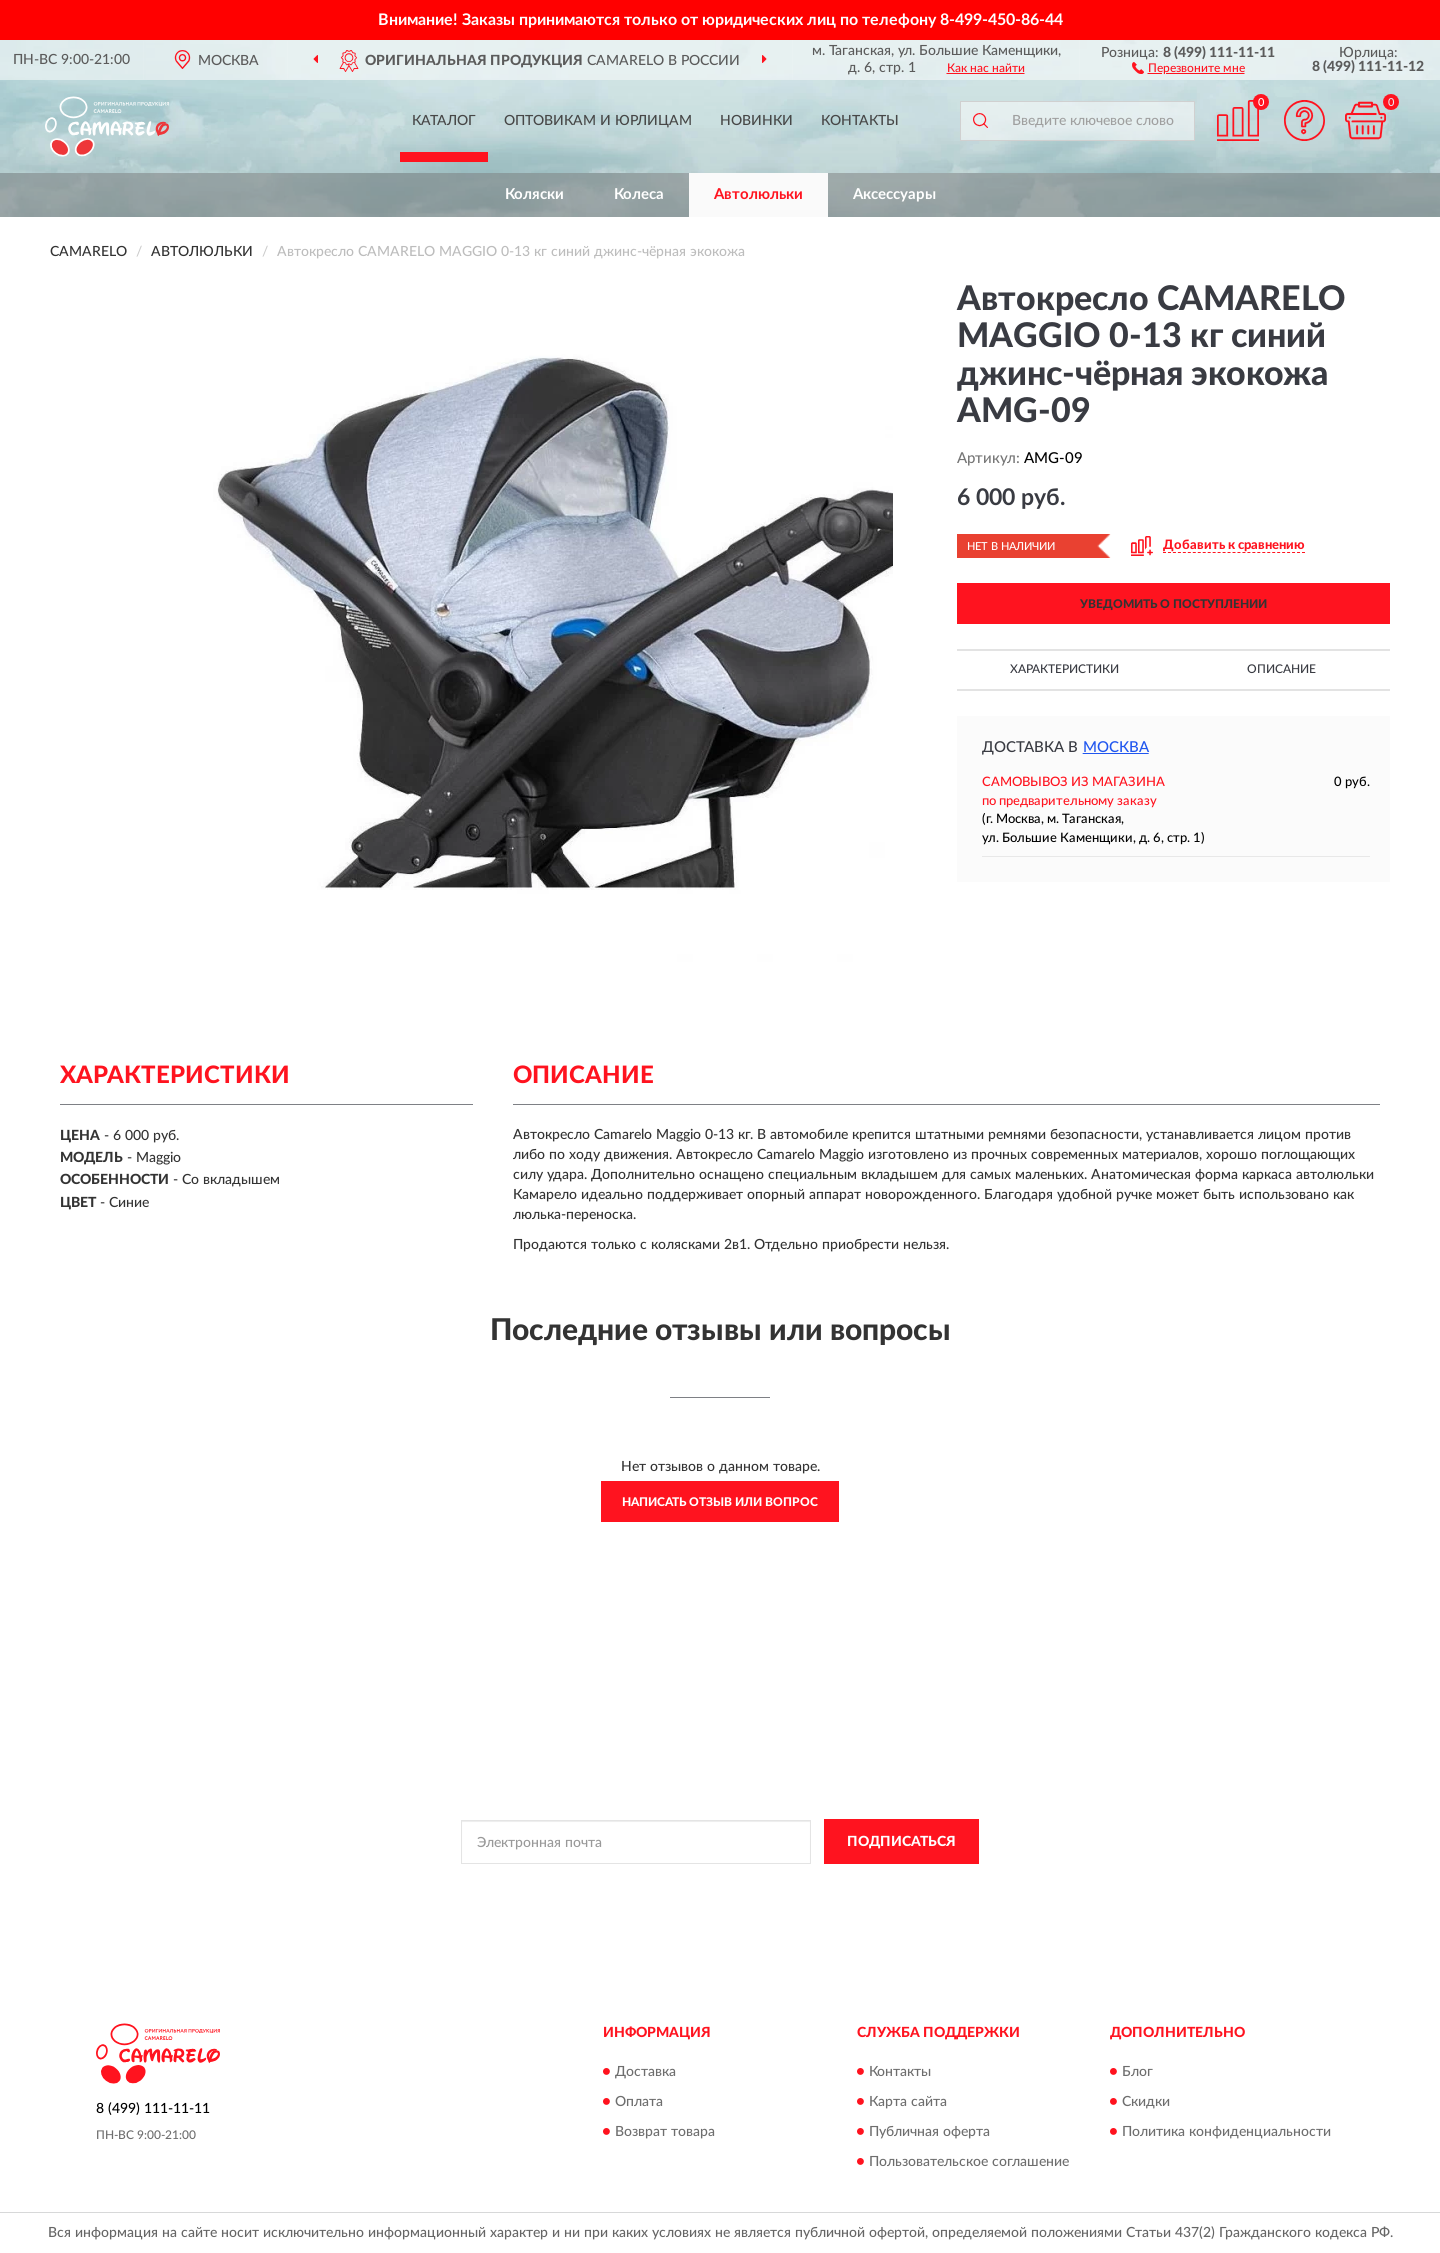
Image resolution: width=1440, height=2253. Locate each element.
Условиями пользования (885, 1887)
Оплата (639, 2102)
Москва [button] (1116, 747)
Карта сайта (908, 2102)
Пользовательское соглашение (969, 2162)
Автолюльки (758, 194)
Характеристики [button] (1064, 669)
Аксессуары (894, 194)
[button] (1188, 67)
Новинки (756, 121)
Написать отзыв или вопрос (720, 1502)
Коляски (534, 194)
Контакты (860, 121)
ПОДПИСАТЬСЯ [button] (901, 1842)
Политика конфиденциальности (1226, 2132)
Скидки (1146, 2102)
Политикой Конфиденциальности (709, 1887)
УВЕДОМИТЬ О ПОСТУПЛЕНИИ (1173, 604)
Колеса (639, 194)
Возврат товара (665, 2132)
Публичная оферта (929, 2132)
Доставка (645, 2072)
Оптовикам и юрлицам (598, 121)
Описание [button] (1281, 669)
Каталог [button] (444, 121)
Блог (1137, 2072)
